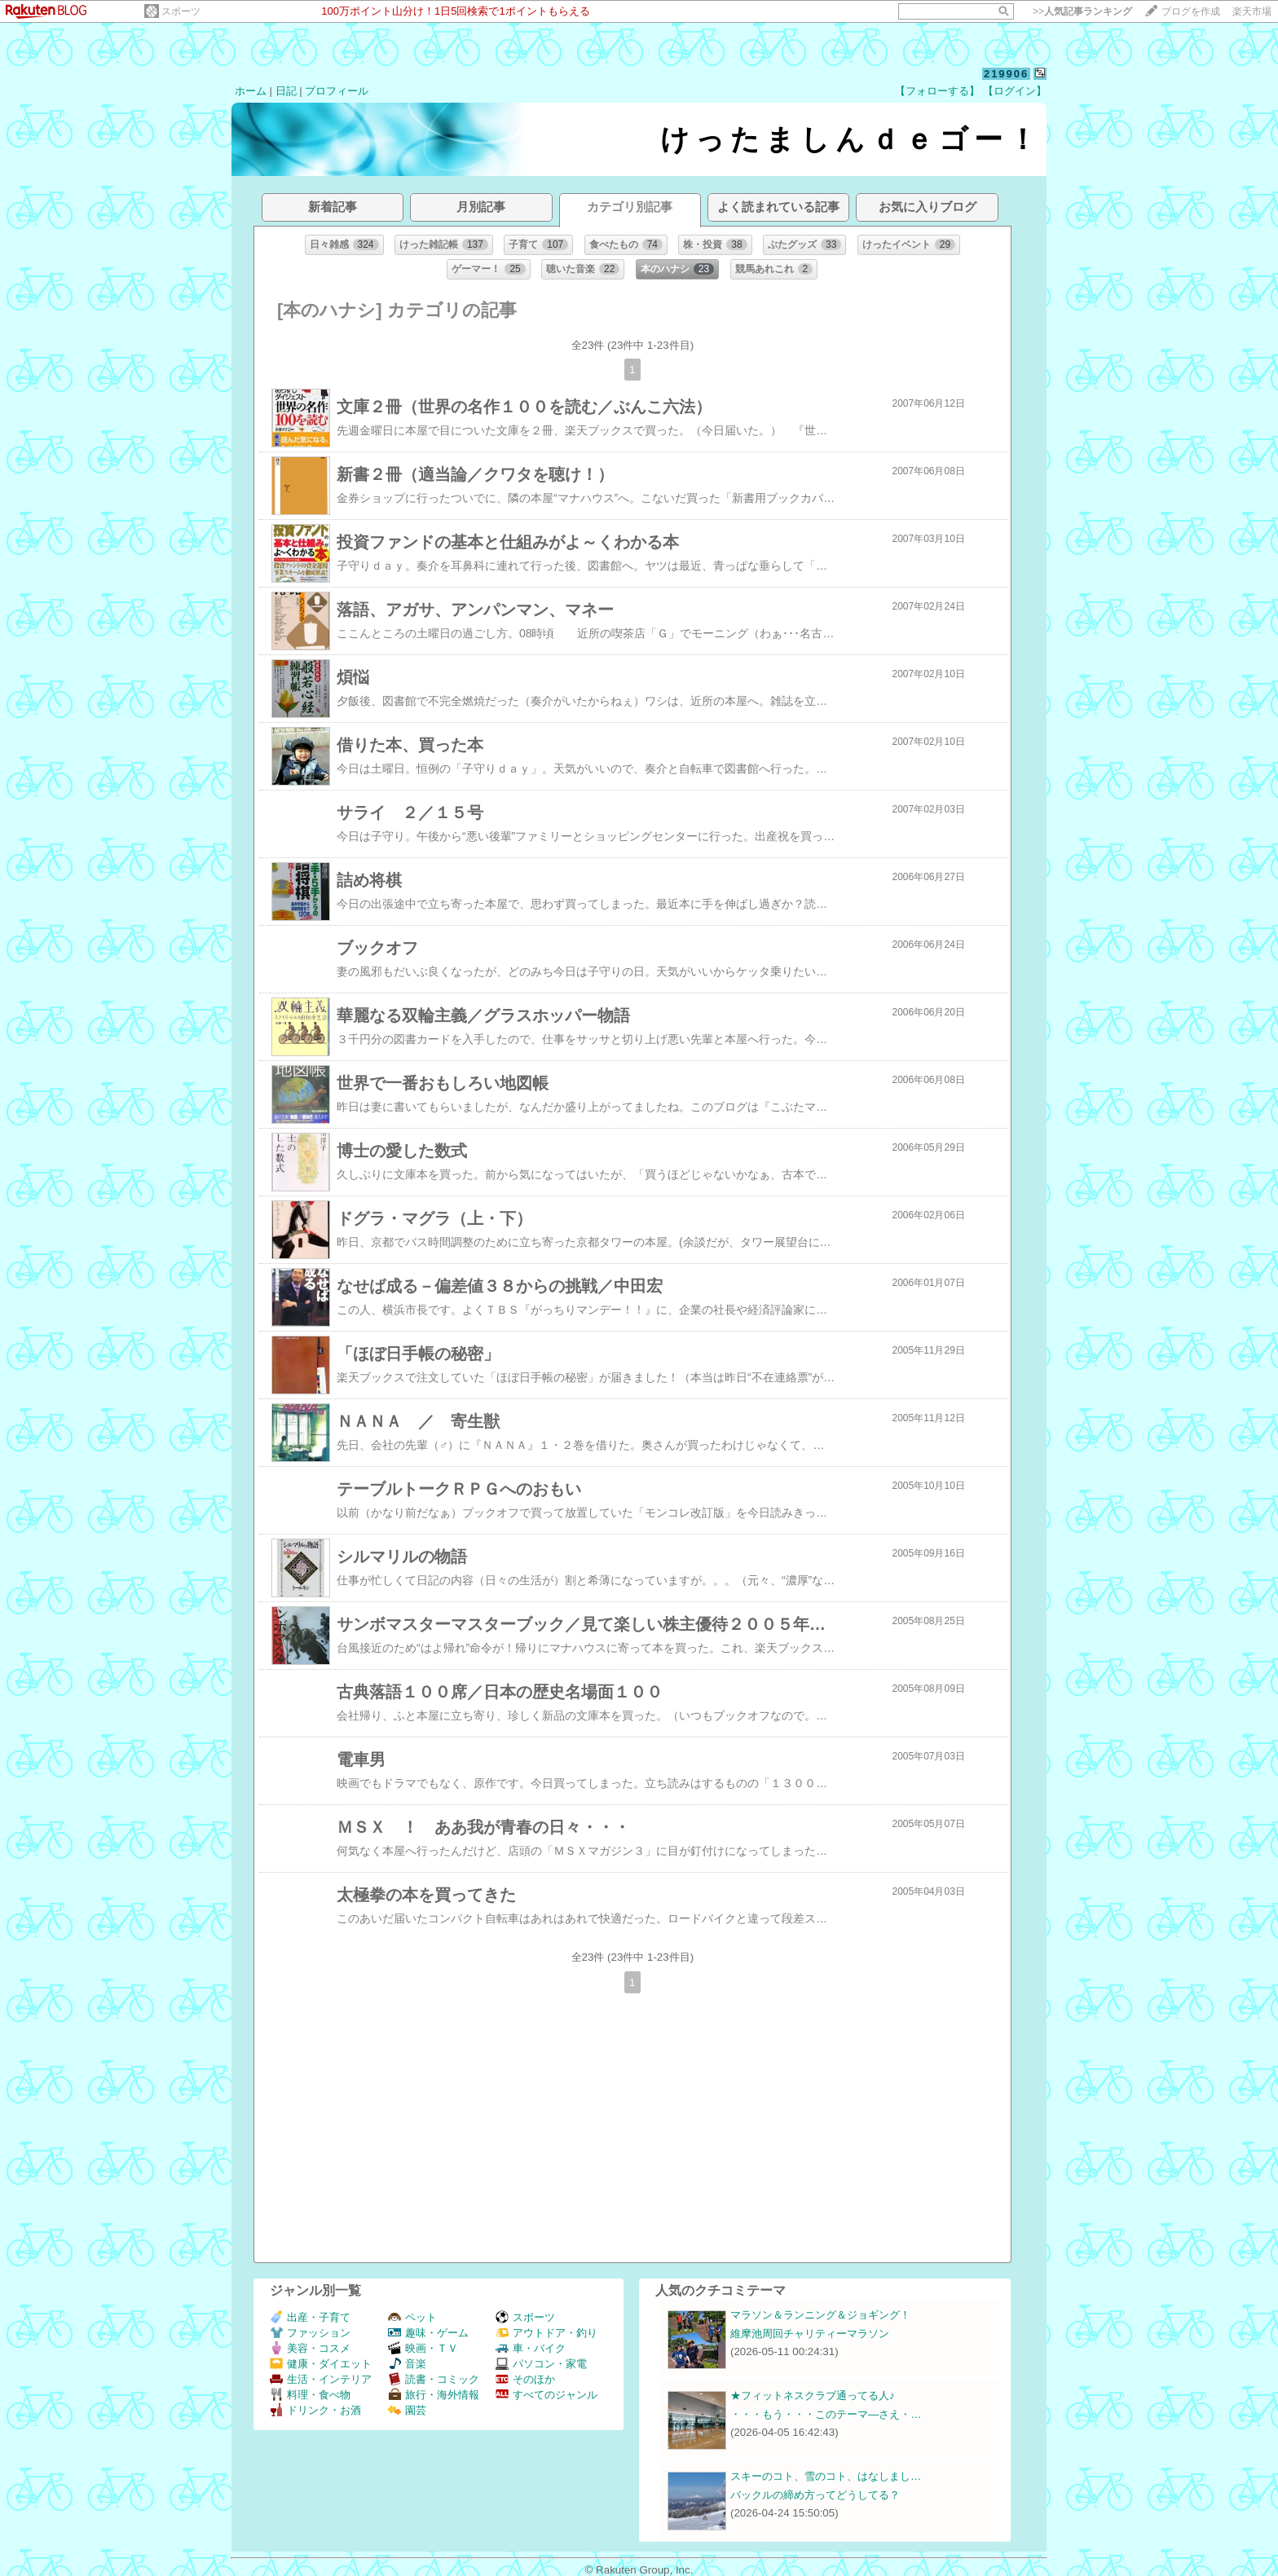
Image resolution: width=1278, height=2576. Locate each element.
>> (1082, 11)
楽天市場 (1251, 11)
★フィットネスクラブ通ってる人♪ (812, 2395)
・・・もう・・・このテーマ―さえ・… (826, 2414)
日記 (286, 91)
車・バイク (531, 2348)
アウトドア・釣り (546, 2333)
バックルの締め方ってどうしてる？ (815, 2495)
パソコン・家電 (541, 2364)
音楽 (407, 2364)
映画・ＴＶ (423, 2348)
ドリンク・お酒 (315, 2410)
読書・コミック (433, 2379)
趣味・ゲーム (428, 2333)
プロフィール (336, 91)
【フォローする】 (937, 91)
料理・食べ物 (310, 2395)
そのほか (525, 2379)
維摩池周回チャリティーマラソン (809, 2333)
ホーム (251, 91)
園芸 (407, 2410)
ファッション (310, 2333)
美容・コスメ (310, 2348)
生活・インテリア (321, 2379)
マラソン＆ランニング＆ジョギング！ (820, 2315)
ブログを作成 (1190, 11)
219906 (1006, 74)
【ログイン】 (1015, 91)
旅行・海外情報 (433, 2395)
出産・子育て (310, 2317)
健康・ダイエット (321, 2364)
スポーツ (181, 11)
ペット (412, 2317)
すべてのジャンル (546, 2395)
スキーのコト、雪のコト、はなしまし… (825, 2476)
